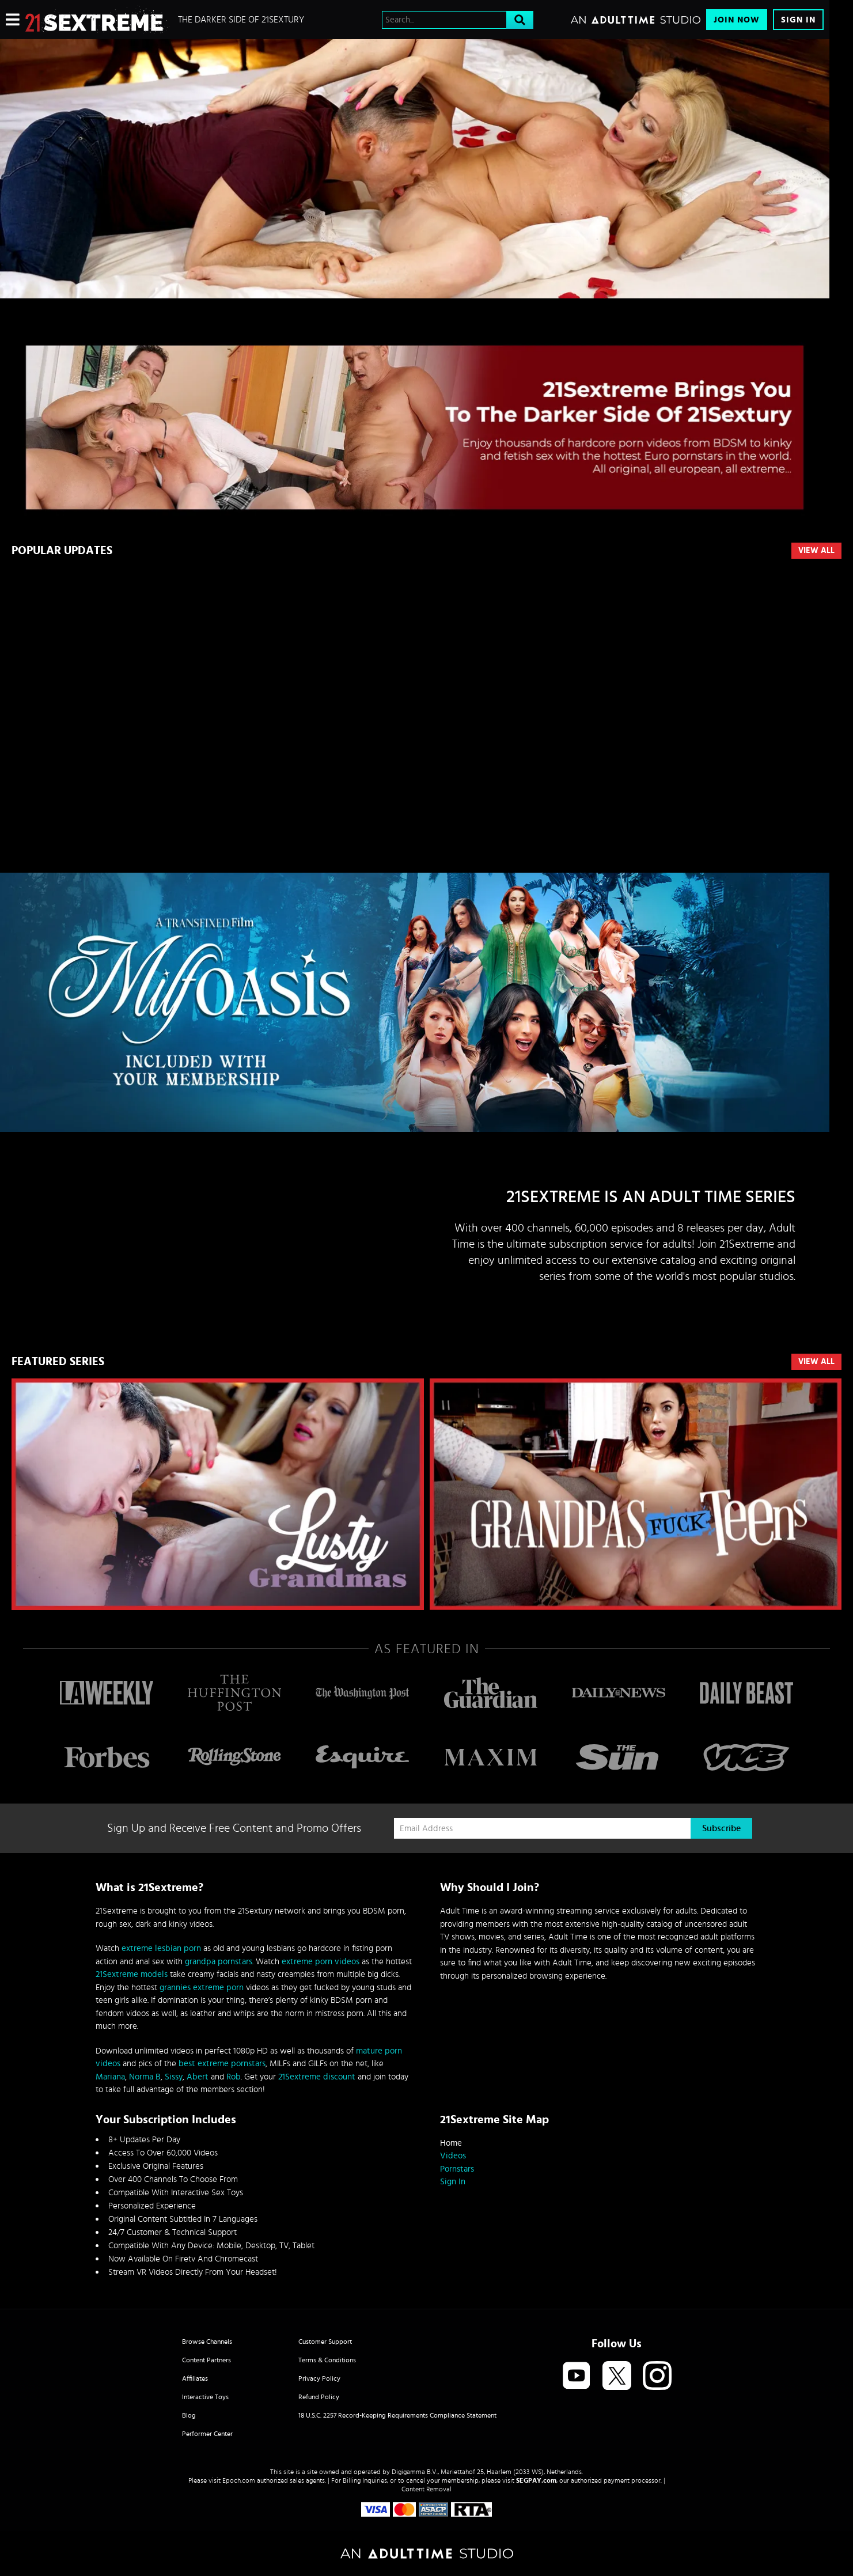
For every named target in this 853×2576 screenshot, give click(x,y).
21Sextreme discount (316, 2077)
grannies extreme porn (202, 1987)
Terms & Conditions (327, 2360)
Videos (453, 2155)
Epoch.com (238, 2480)
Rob (233, 2077)
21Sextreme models (132, 1974)
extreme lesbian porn (161, 1948)
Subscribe (721, 1828)
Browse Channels (207, 2341)
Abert (197, 2077)
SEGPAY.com (536, 2480)
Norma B (145, 2077)
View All (816, 551)
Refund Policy (318, 2396)
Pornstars (457, 2169)
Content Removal (426, 2489)
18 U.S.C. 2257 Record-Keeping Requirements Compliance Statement (397, 2415)
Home (451, 2143)
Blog (189, 2415)
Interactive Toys (205, 2396)
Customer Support (325, 2341)
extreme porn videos (320, 1961)
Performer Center (207, 2433)
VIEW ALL (816, 1362)
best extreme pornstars (222, 2063)
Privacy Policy (319, 2378)
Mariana (110, 2077)
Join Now (737, 20)
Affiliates (195, 2378)
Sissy (174, 2077)
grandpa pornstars (218, 1961)
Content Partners (206, 2360)
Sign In (798, 20)
